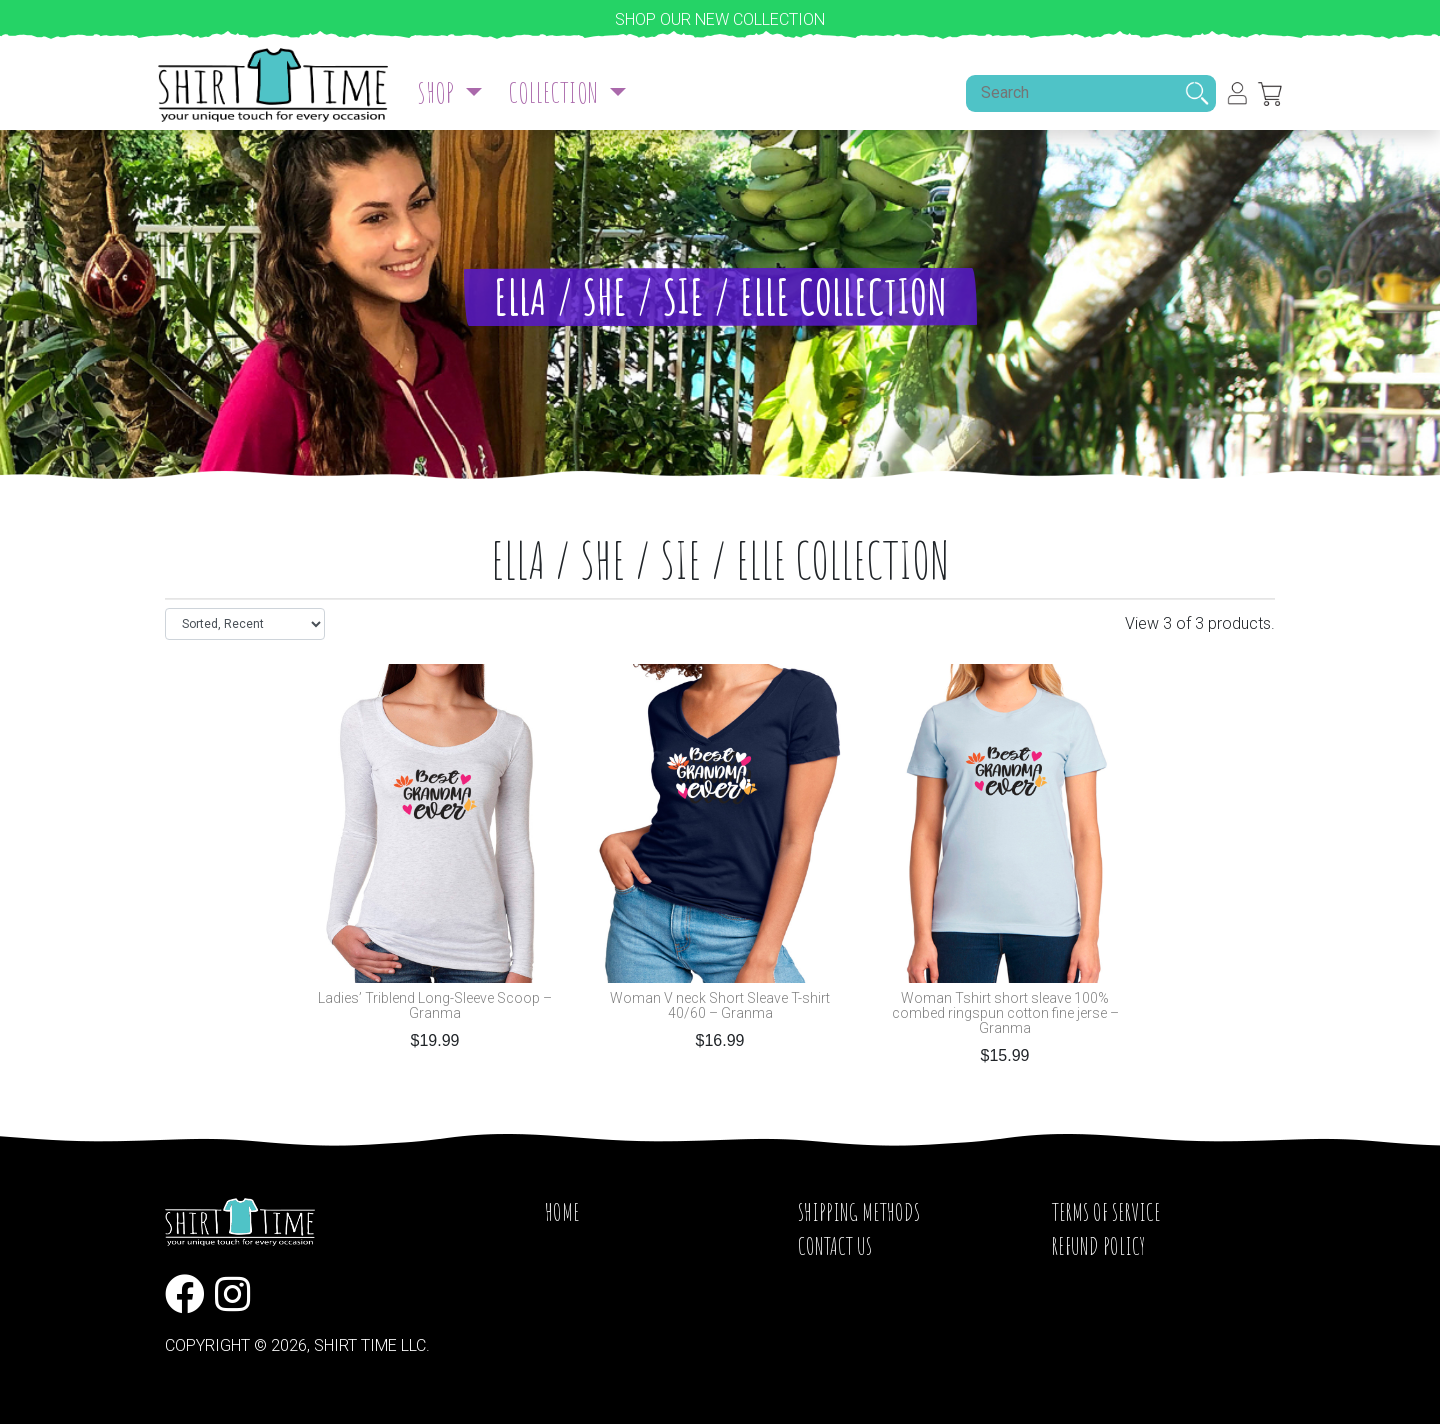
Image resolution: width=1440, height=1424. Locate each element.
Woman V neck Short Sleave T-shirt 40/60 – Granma (720, 1006)
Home (562, 1212)
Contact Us (835, 1246)
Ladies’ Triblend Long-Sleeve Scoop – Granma (435, 1006)
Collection (555, 92)
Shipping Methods (859, 1212)
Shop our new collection (720, 19)
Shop (438, 92)
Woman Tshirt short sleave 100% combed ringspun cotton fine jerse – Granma (1005, 1013)
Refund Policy (1098, 1246)
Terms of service (1106, 1212)
